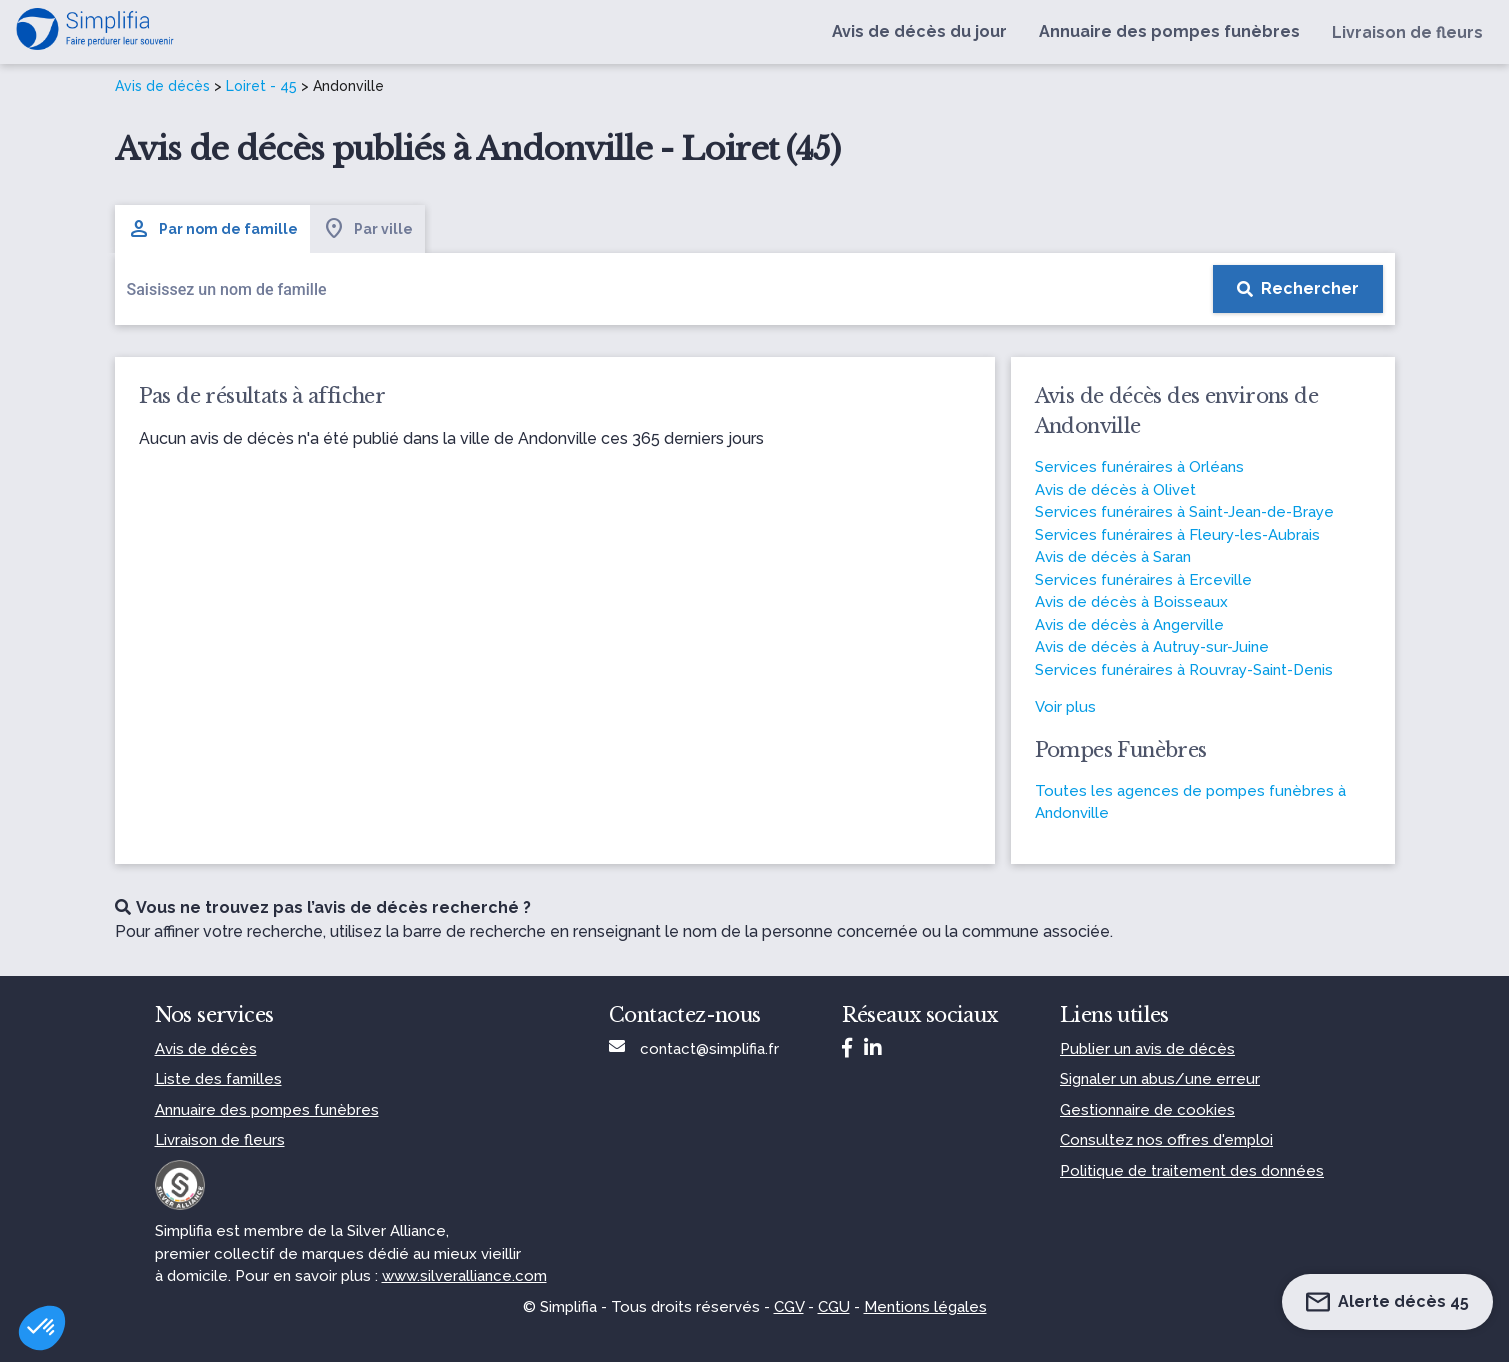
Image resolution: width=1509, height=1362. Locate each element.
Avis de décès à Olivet (1115, 490)
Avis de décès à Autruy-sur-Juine (1152, 647)
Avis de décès (162, 86)
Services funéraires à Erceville (1143, 580)
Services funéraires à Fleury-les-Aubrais (1177, 535)
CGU (834, 1307)
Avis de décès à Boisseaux (1131, 602)
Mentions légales (925, 1307)
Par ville (367, 229)
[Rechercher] (1298, 289)
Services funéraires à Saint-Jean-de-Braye (1184, 512)
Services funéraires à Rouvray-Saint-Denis (1184, 670)
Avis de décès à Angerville (1129, 625)
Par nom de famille (212, 229)
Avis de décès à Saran (1113, 557)
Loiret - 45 (261, 86)
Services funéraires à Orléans (1139, 467)
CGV (789, 1307)
